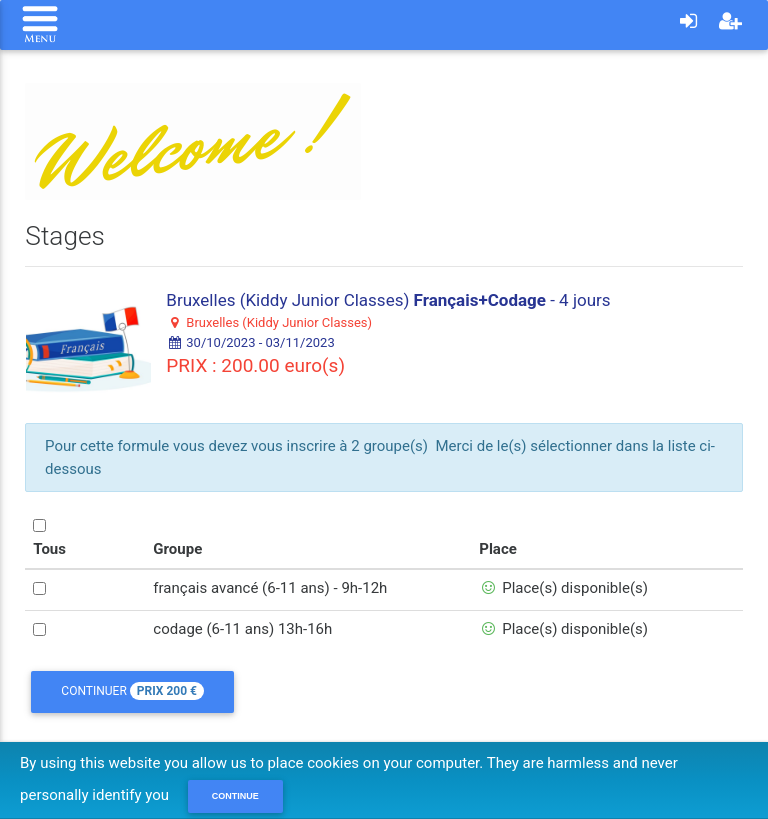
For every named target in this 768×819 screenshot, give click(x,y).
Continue (235, 796)
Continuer (132, 691)
